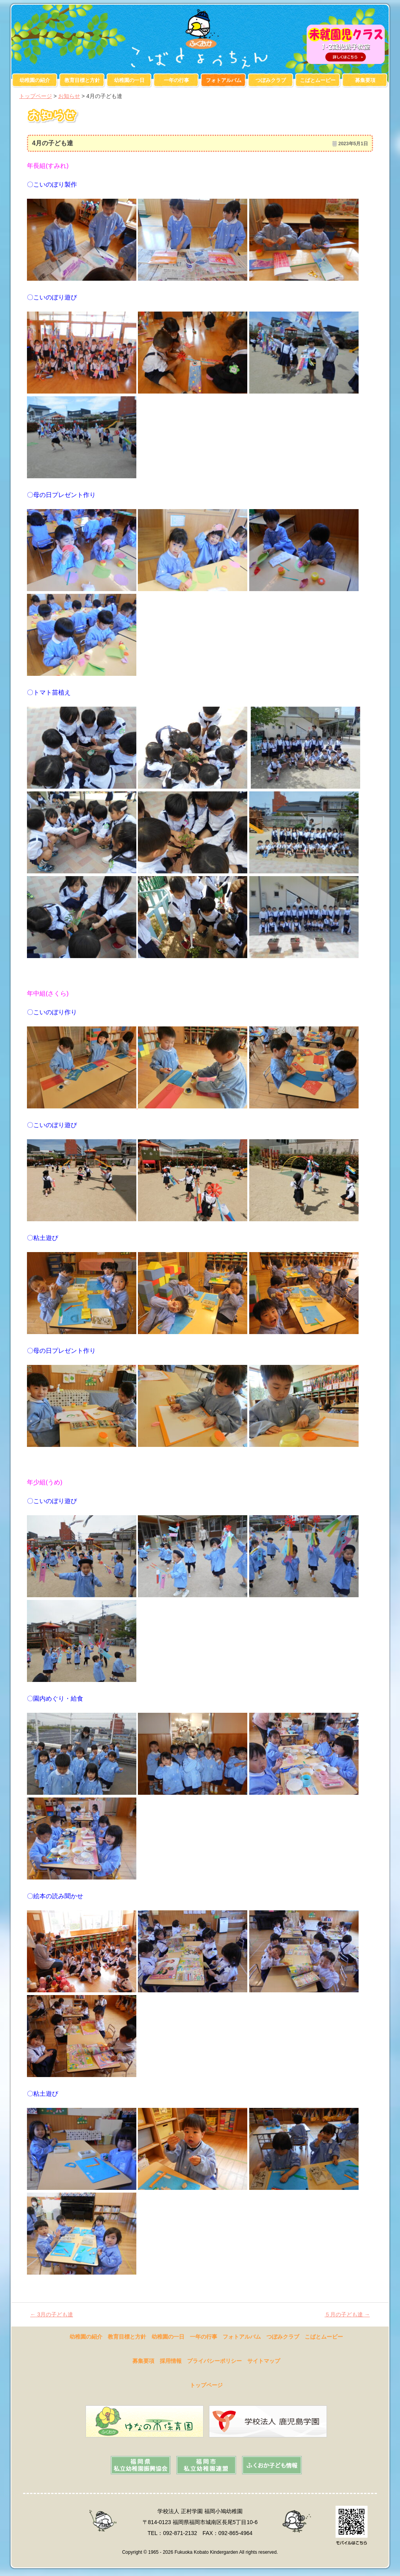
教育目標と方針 (82, 80)
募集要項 (365, 80)
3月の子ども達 (51, 2314)
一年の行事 (176, 80)
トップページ (35, 96)
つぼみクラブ (270, 80)
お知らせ (69, 96)
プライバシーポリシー (214, 2361)
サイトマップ (263, 2361)
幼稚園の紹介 (35, 80)
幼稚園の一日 (129, 80)
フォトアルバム (223, 80)
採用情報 (171, 2361)
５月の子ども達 (347, 2314)
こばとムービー (318, 80)
